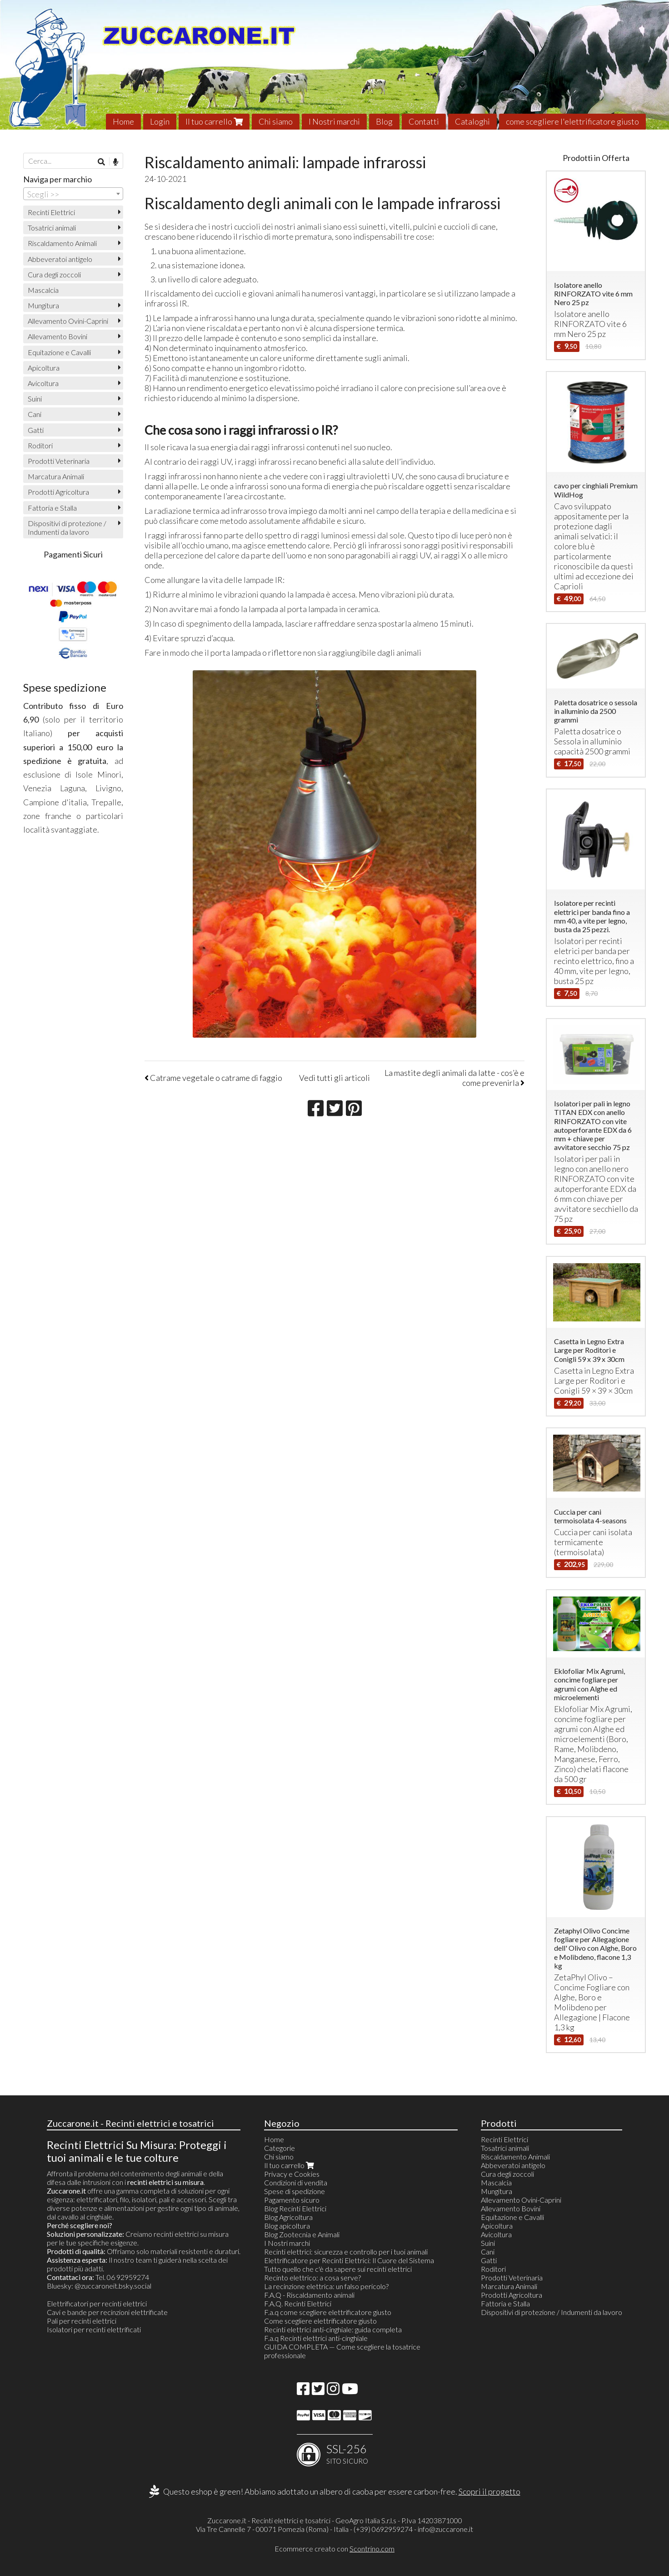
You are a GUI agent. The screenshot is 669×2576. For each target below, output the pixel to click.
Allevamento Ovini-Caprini (68, 320)
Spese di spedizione (294, 2191)
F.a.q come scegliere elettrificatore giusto (327, 2312)
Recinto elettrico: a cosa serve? (312, 2277)
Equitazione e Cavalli (59, 352)
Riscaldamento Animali (62, 243)
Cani (34, 414)
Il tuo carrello (214, 121)
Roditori (40, 445)
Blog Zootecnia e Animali (301, 2234)
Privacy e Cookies (292, 2173)
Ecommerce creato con (334, 2548)
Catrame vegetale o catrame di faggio (213, 1078)
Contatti (424, 121)
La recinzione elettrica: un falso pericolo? (326, 2286)
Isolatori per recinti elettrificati (94, 2329)
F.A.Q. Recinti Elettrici (297, 2303)
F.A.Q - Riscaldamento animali (309, 2294)
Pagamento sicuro (292, 2199)
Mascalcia (43, 290)
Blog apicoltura (287, 2225)
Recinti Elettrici (51, 212)
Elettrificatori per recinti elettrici (97, 2303)
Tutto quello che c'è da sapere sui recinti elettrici (338, 2269)
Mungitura (43, 305)
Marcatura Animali (56, 476)
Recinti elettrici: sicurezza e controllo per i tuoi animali (346, 2251)
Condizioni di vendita (295, 2182)
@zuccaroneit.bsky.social (113, 2285)
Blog (384, 121)
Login (160, 121)
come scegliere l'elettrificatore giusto (572, 121)
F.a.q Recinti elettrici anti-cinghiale (316, 2338)
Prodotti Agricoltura (58, 491)
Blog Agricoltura (288, 2217)
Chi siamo (276, 121)
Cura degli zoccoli (54, 274)
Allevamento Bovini (57, 336)
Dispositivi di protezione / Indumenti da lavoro (67, 527)
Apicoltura (44, 367)
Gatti (36, 430)
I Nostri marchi (334, 121)
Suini (35, 398)
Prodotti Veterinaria (59, 461)
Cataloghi (472, 121)
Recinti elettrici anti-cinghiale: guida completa (333, 2329)
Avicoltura (43, 383)
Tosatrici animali (52, 227)
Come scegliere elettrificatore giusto (320, 2320)
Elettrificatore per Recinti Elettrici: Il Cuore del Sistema (349, 2260)
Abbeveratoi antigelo (60, 259)
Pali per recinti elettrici (81, 2320)
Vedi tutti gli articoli (334, 1078)
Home (123, 121)
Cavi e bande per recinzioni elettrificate (107, 2312)
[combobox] (73, 193)
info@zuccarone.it (445, 2529)
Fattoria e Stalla (52, 507)
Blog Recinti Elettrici (295, 2208)
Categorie (279, 2148)
